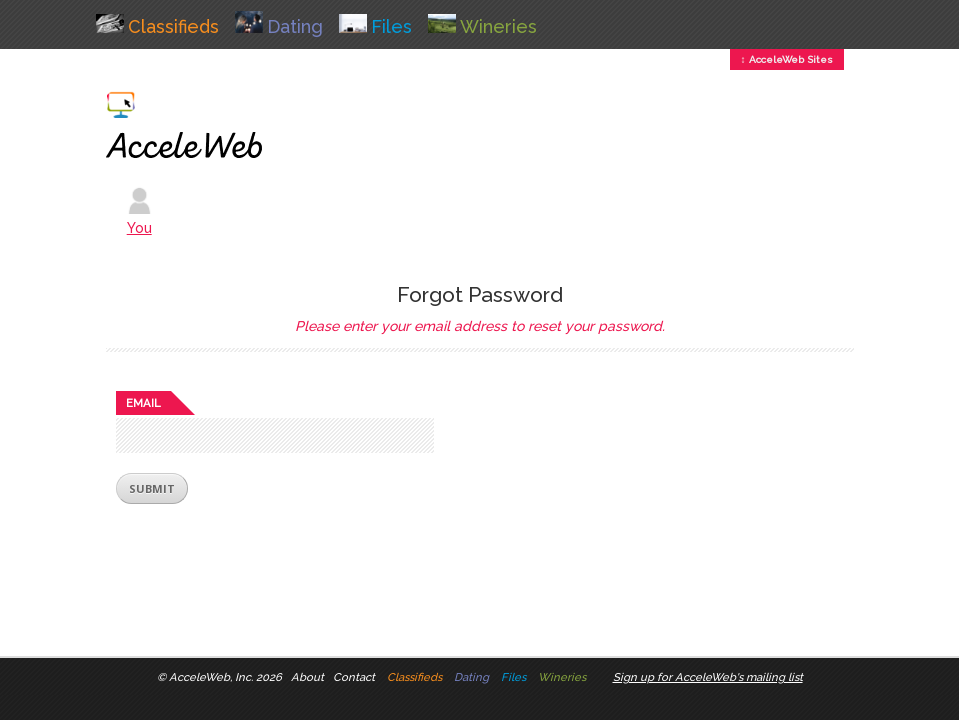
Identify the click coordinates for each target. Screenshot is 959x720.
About (307, 677)
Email (143, 403)
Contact (354, 677)
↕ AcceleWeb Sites (787, 59)
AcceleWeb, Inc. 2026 (225, 677)
